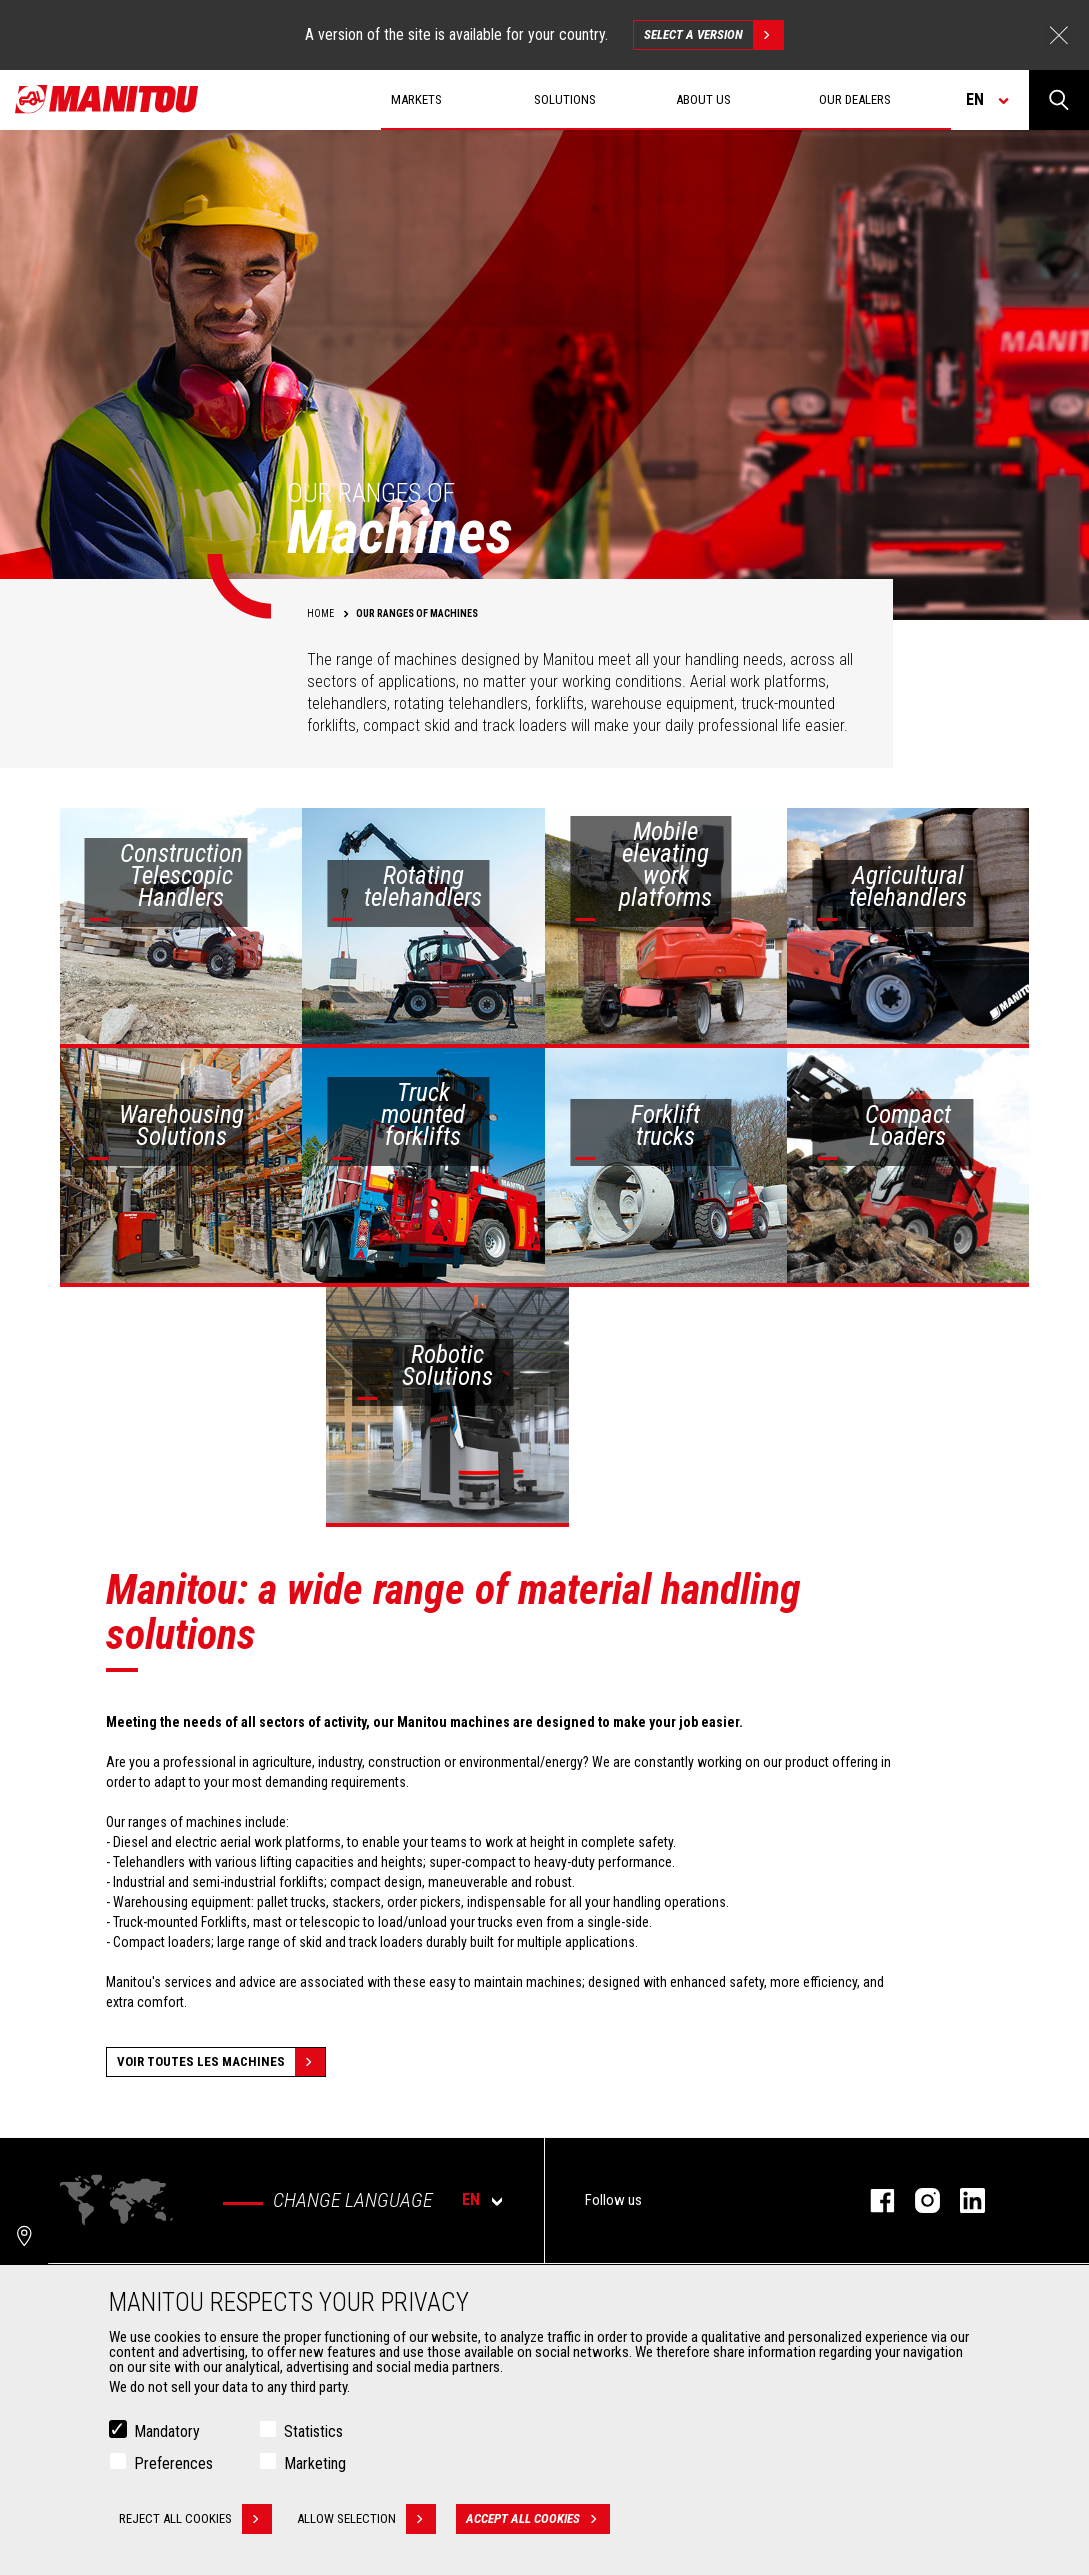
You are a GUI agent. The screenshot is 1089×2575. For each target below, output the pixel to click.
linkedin (962, 2200)
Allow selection (366, 2519)
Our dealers (855, 99)
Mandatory (167, 2431)
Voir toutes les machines (221, 2062)
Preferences (173, 2463)
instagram (917, 2200)
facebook (872, 2200)
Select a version (713, 35)
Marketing (315, 2463)
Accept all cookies (538, 2519)
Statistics (313, 2431)
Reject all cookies (195, 2519)
